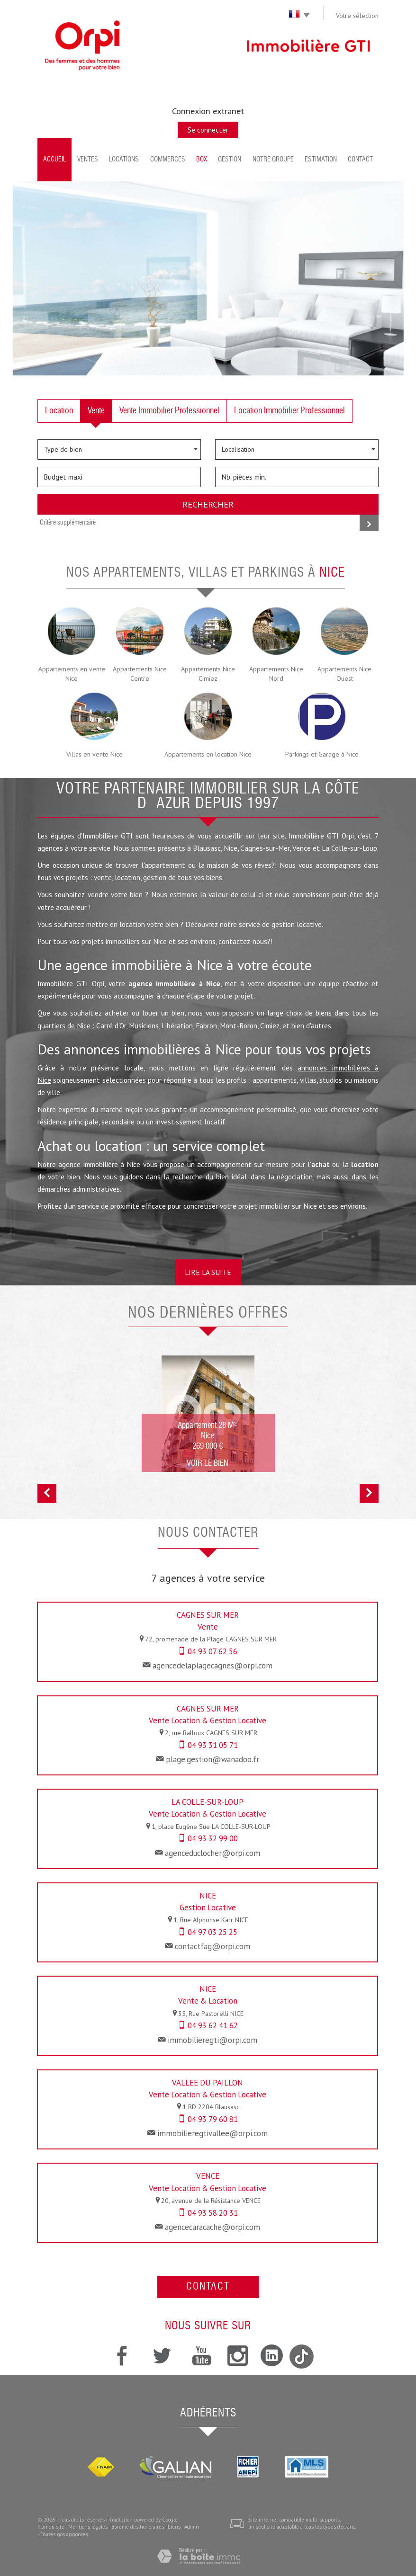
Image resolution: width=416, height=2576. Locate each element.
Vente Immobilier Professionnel (169, 411)
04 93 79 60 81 (213, 2119)
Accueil (54, 159)
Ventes (87, 159)
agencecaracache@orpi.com (212, 2227)
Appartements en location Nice (208, 754)
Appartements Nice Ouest (344, 674)
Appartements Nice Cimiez (208, 674)
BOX (201, 159)
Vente (96, 411)
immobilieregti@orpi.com (212, 2040)
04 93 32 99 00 (213, 1838)
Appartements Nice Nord (276, 674)
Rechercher (208, 504)
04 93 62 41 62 (213, 2025)
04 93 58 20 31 (213, 2213)
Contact (360, 159)
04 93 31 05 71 (213, 1745)
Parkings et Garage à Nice (322, 754)
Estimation (321, 159)
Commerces (167, 159)
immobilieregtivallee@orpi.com (212, 2133)
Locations (124, 159)
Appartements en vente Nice (71, 674)
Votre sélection (357, 15)
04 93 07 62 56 (212, 1651)
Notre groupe (273, 159)
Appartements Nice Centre (140, 674)
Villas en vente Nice (94, 754)
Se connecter (208, 129)
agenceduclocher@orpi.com (212, 1853)
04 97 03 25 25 (212, 1932)
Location (59, 411)
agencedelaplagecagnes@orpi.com (212, 1665)
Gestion (229, 159)
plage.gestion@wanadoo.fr (212, 1759)
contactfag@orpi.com (212, 1946)
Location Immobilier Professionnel (289, 411)
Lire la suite (208, 1272)
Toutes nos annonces (64, 2534)
